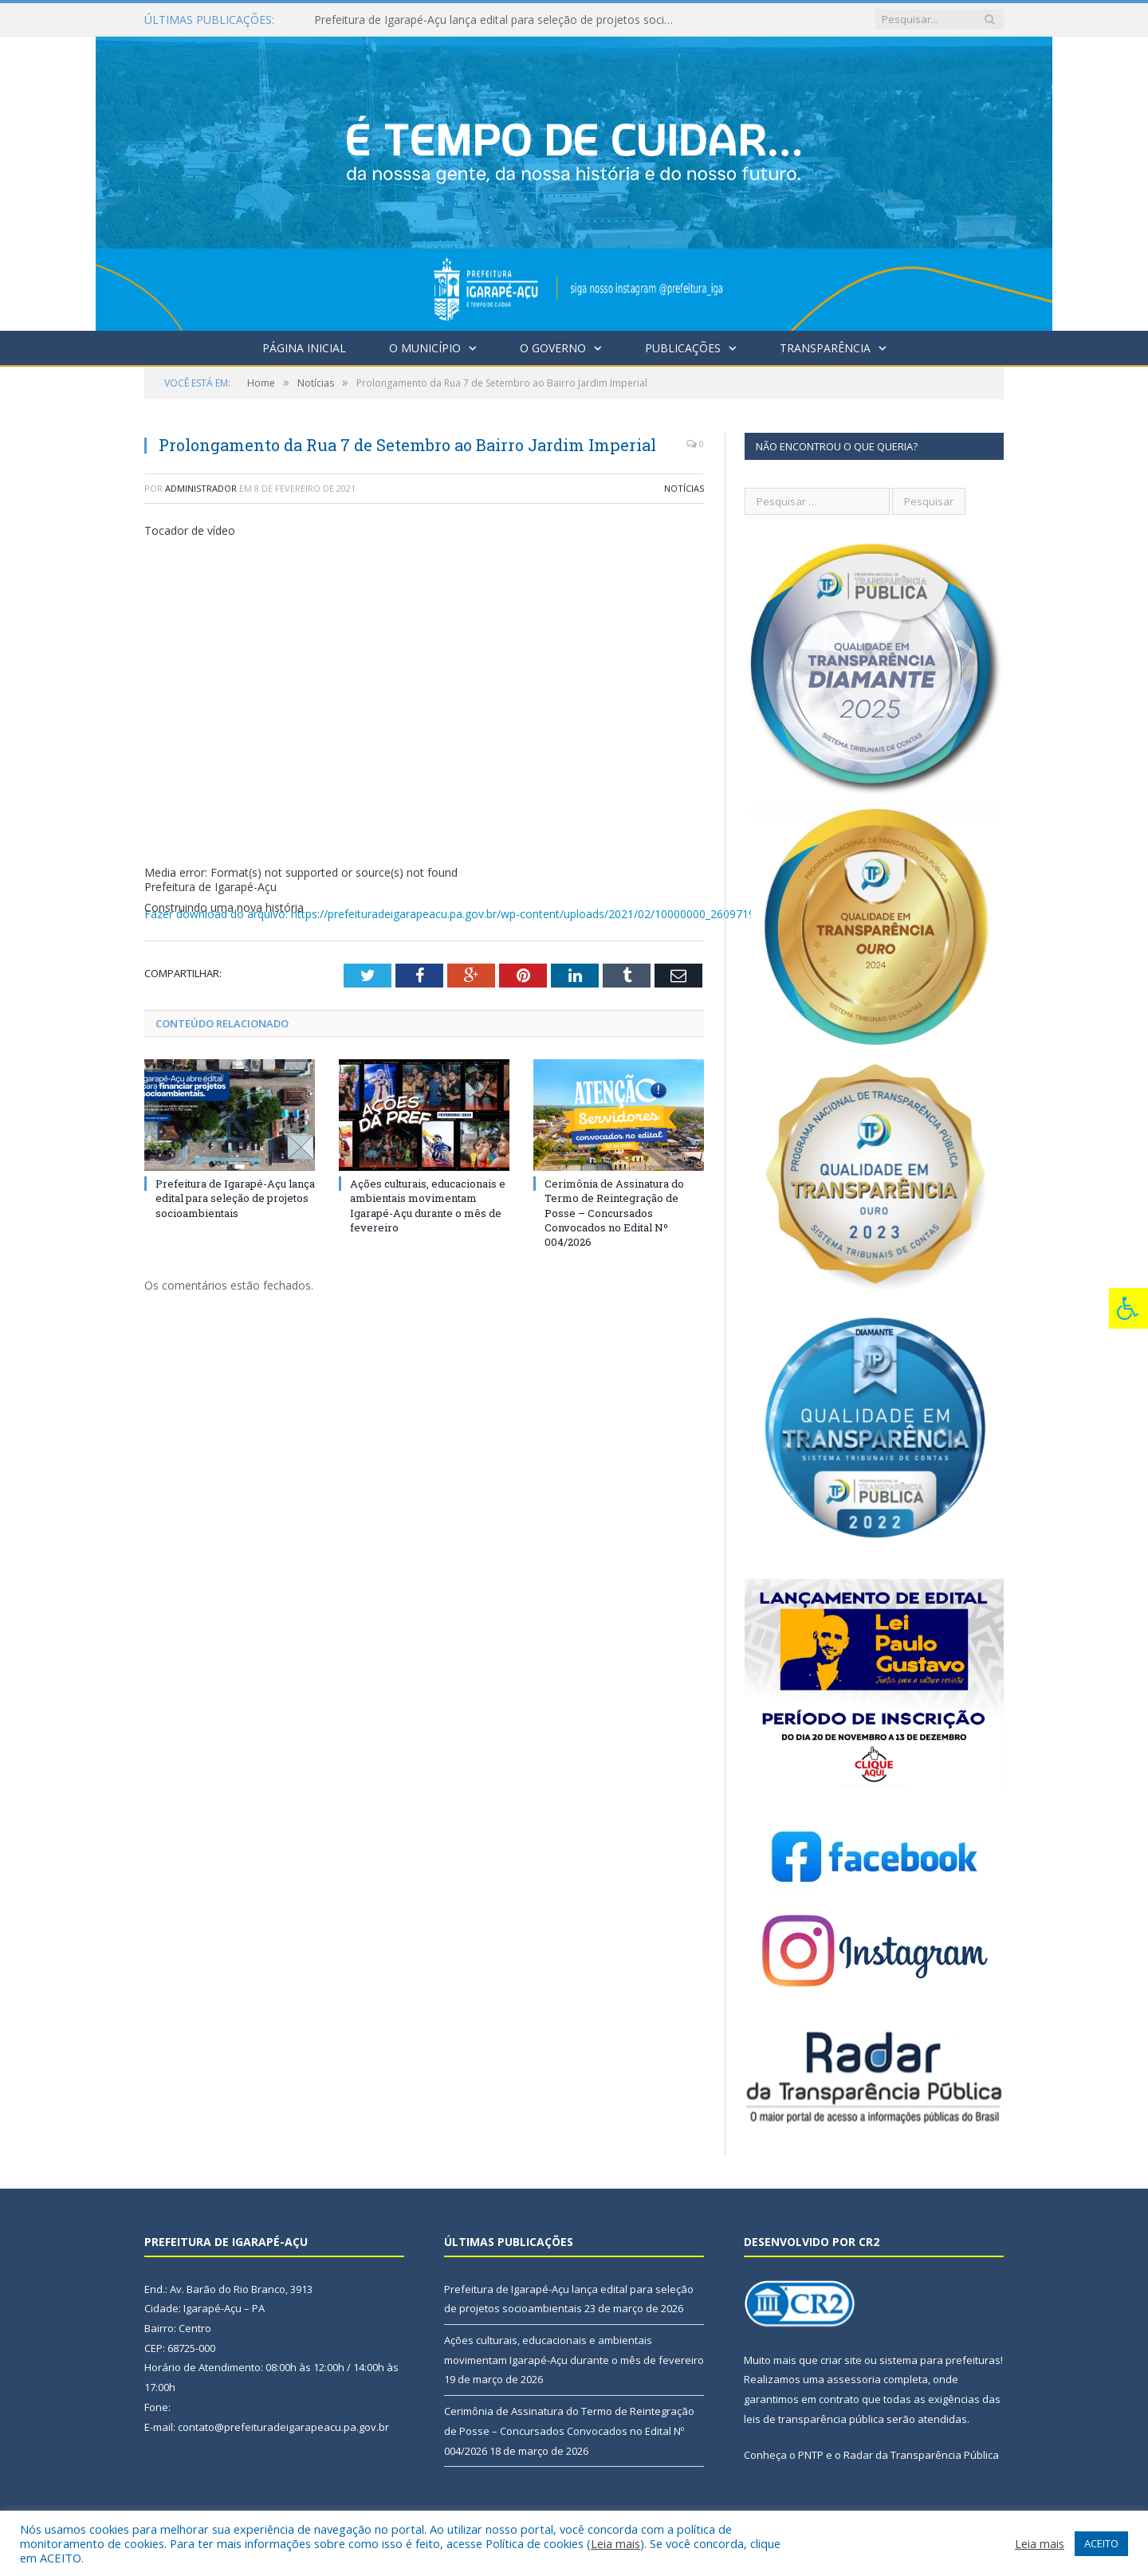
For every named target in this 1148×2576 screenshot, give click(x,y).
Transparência (825, 347)
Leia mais (615, 2543)
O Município (425, 347)
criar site (841, 2360)
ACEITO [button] (1101, 2543)
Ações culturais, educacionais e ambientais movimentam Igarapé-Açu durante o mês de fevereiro (427, 1205)
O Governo (553, 347)
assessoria (854, 2379)
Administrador (201, 488)
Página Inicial (304, 347)
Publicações (683, 347)
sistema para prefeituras (940, 2360)
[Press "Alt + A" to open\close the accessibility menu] (1128, 1308)
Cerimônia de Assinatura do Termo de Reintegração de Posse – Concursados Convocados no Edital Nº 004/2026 (614, 1212)
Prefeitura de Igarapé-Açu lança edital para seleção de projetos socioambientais (497, 20)
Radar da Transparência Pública (921, 2455)
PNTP (811, 2455)
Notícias (684, 488)
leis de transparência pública (814, 2419)
